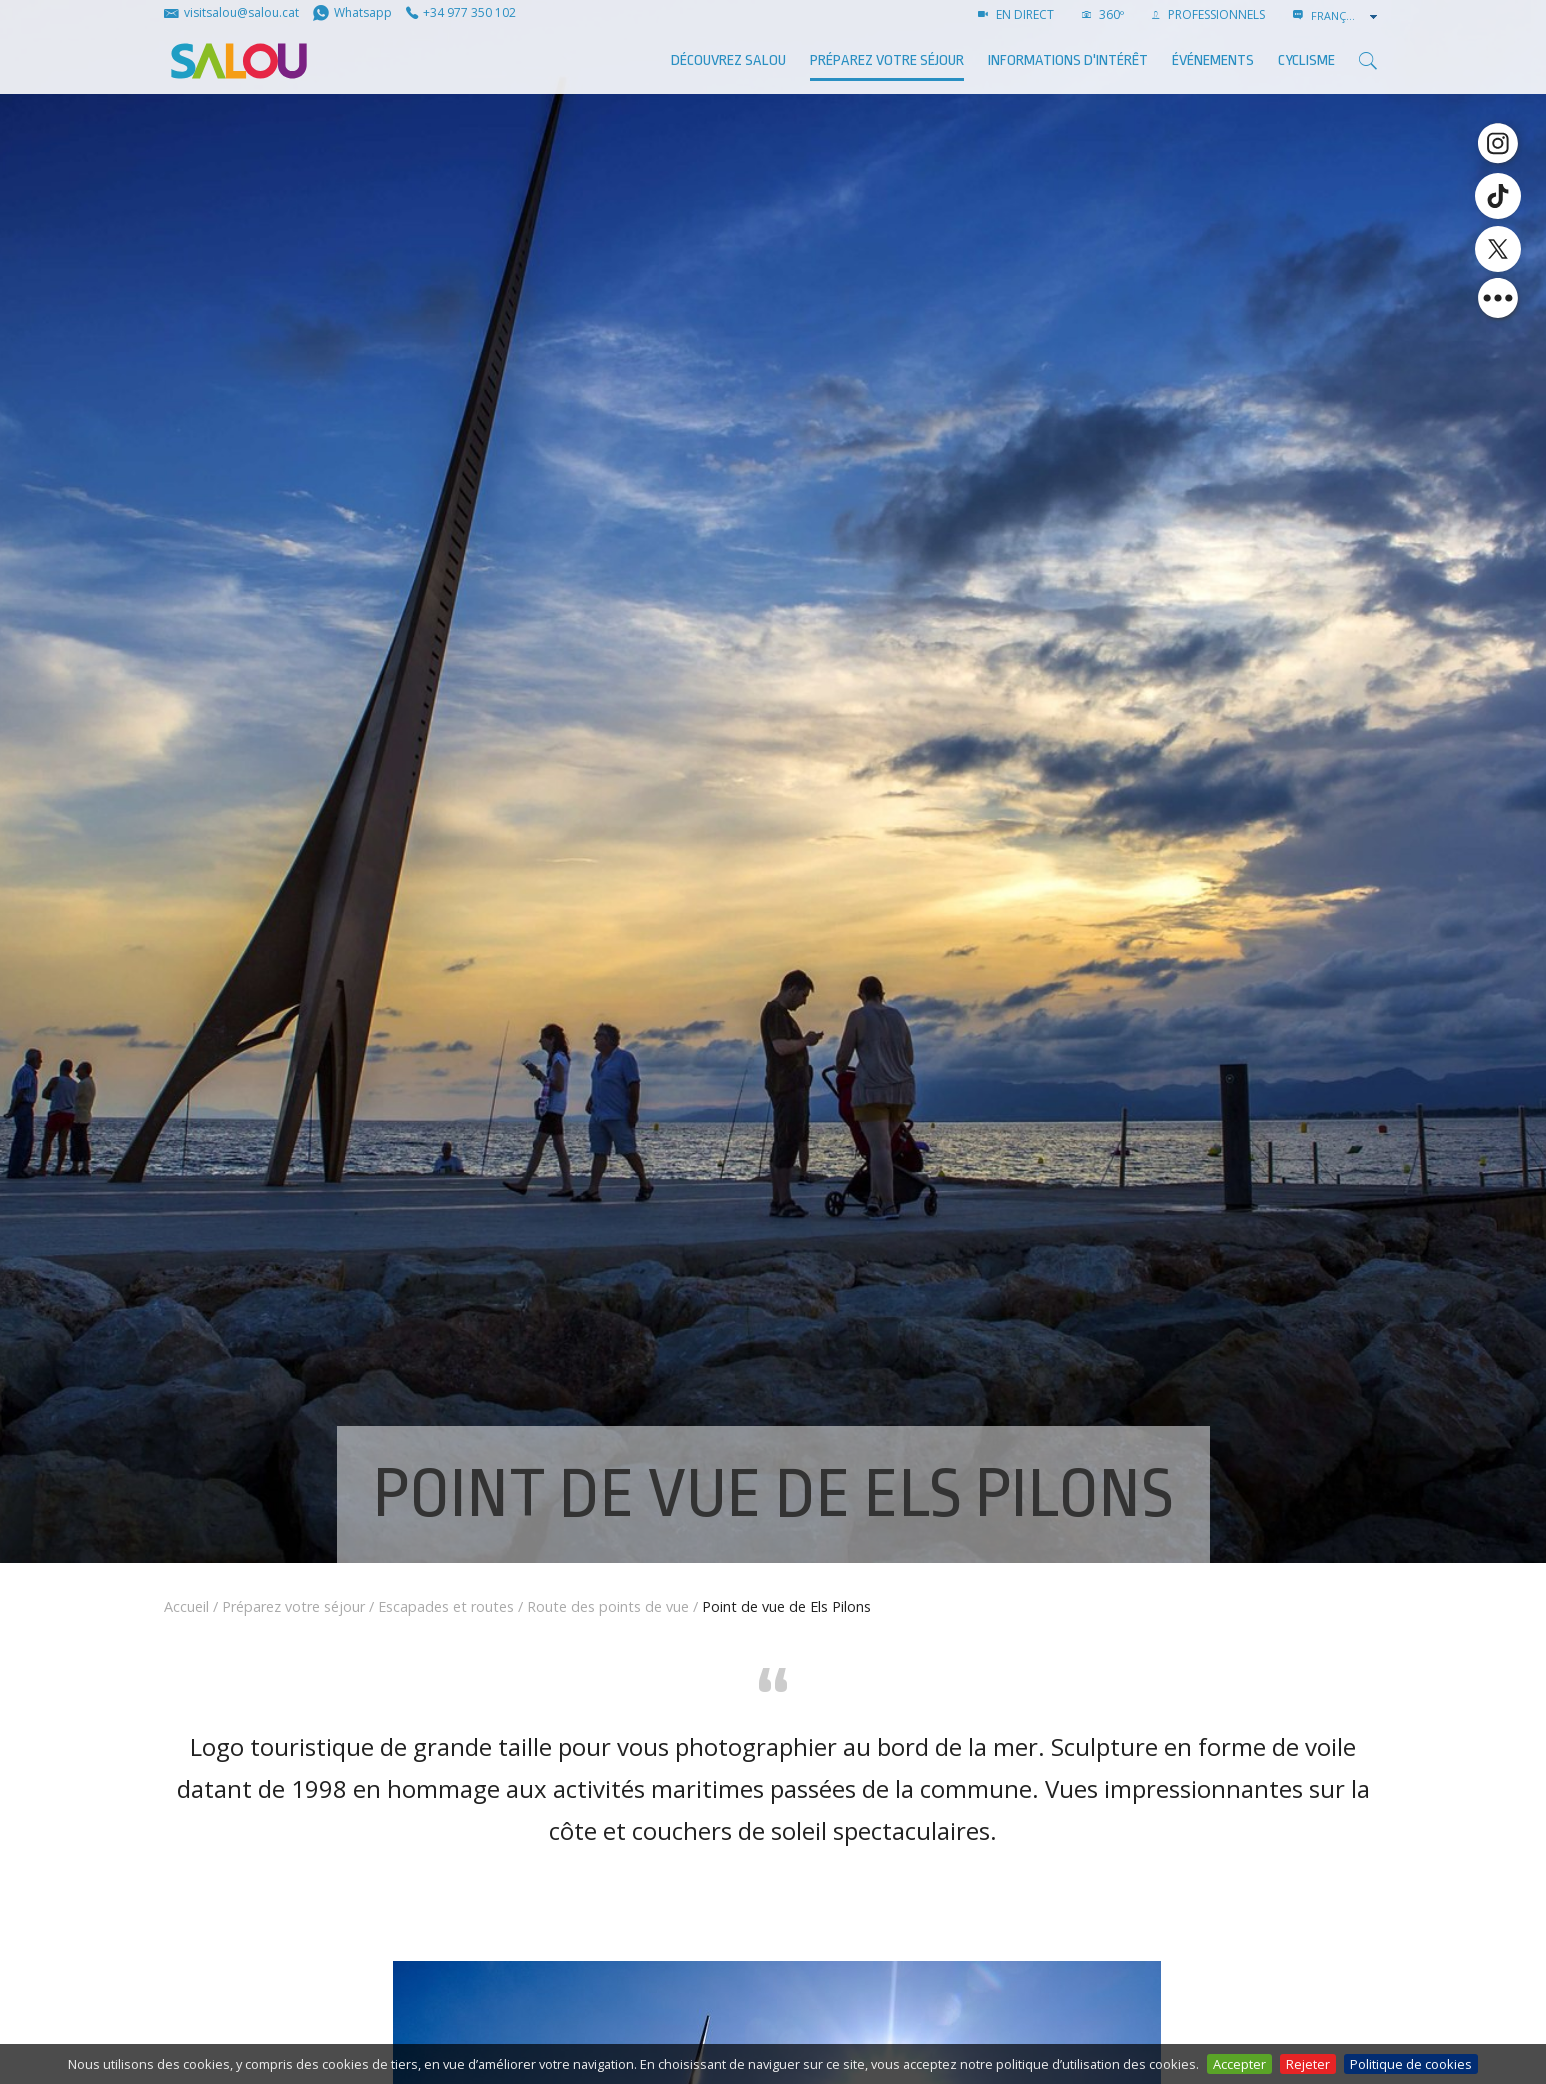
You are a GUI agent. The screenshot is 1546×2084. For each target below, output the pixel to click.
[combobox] (1346, 16)
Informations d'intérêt (1068, 60)
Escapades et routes (446, 1606)
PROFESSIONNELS (1208, 14)
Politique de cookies (1411, 2064)
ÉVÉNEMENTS (1213, 60)
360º (1103, 14)
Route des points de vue (608, 1606)
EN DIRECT (1016, 14)
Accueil (186, 1606)
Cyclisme (1306, 60)
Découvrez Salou (728, 60)
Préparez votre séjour (887, 60)
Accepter (1239, 2064)
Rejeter (1308, 2064)
